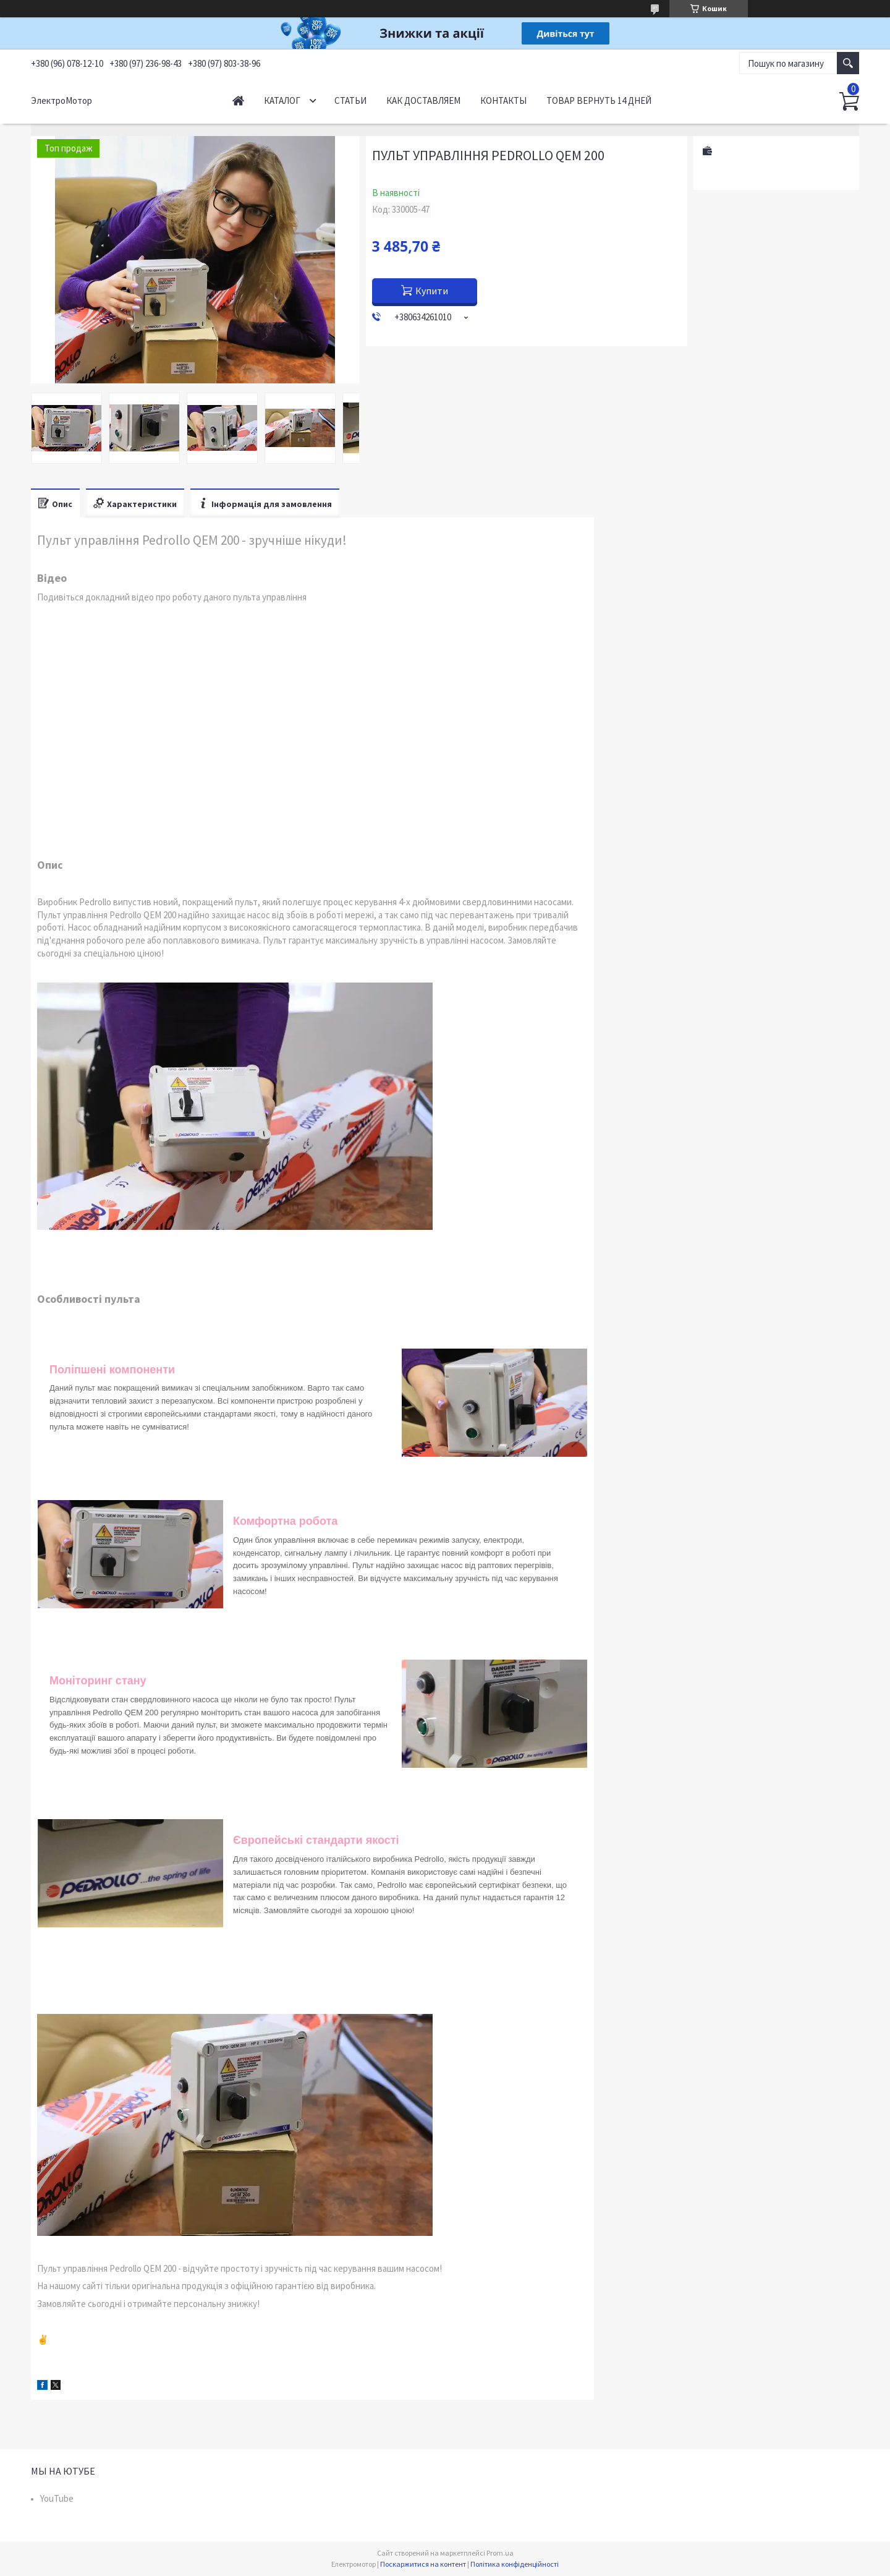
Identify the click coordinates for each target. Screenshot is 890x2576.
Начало (238, 100)
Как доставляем (423, 100)
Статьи (350, 100)
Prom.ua (500, 2552)
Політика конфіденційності (514, 2564)
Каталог (282, 100)
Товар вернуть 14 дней (598, 100)
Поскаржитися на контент (423, 2564)
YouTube (57, 2498)
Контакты (503, 100)
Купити (431, 290)
